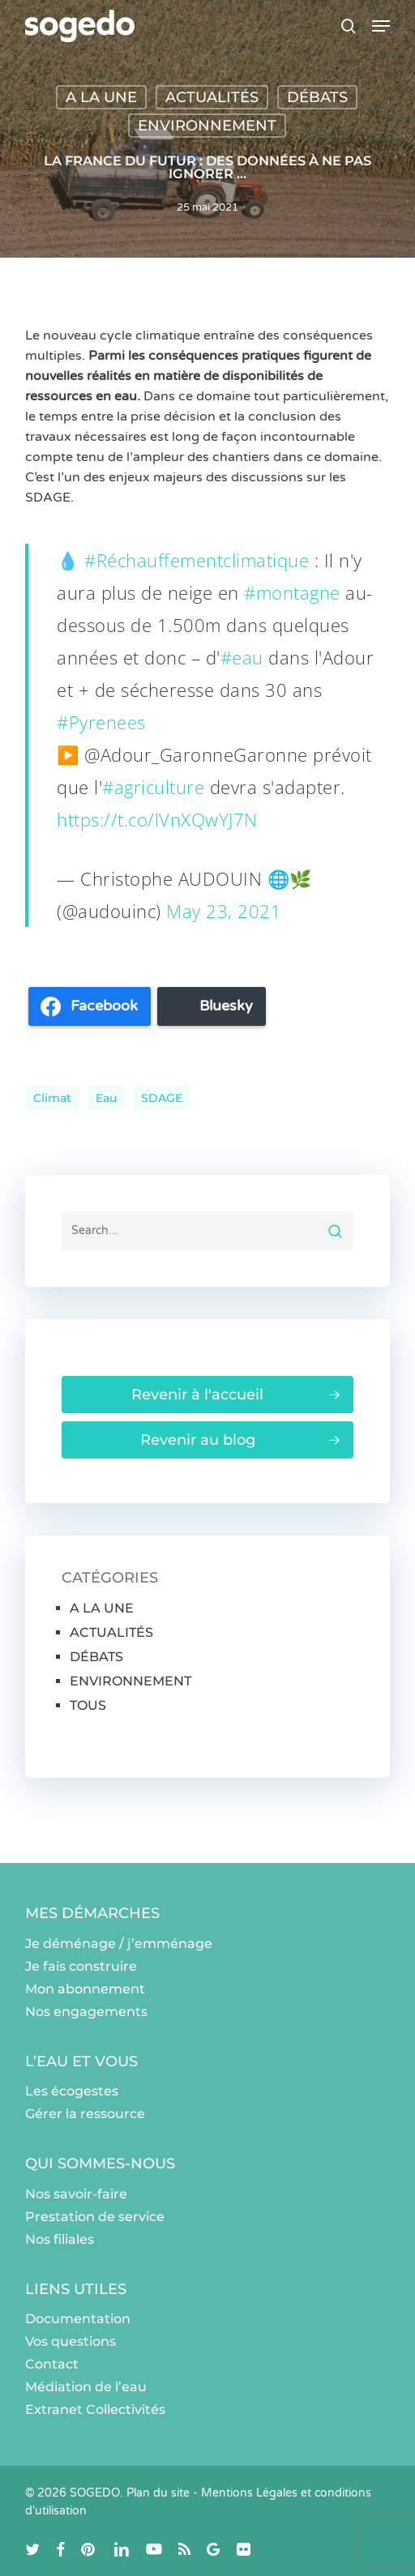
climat (52, 1098)
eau (106, 1098)
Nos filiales (59, 2239)
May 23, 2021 (223, 911)
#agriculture (153, 787)
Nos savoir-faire (76, 2194)
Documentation (77, 2318)
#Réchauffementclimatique (196, 560)
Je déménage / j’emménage (118, 1943)
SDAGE (161, 1098)
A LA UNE (101, 97)
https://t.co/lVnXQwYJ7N (157, 819)
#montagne (292, 592)
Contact (52, 2364)
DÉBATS (317, 97)
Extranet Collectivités (95, 2409)
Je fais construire (81, 1966)
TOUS (88, 1705)
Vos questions (70, 2341)
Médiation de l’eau (86, 2386)
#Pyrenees (101, 722)
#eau (241, 657)
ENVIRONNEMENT (207, 126)
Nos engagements (86, 2011)
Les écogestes (71, 2091)
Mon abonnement (85, 1989)
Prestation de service (95, 2216)
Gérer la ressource (85, 2113)
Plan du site (158, 2493)
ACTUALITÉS (212, 97)
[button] (381, 26)
